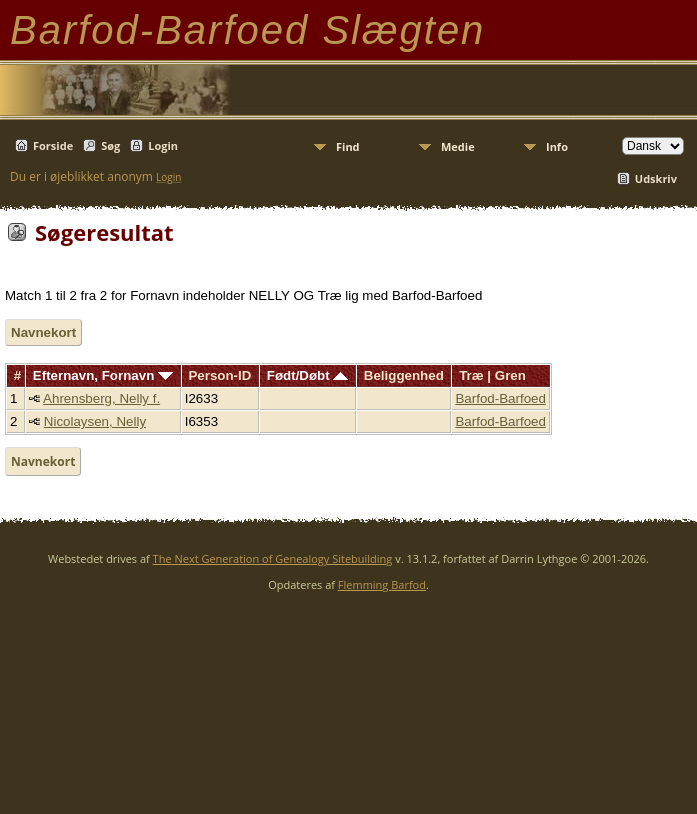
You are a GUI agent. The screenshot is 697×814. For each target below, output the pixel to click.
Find (348, 146)
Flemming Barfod (382, 584)
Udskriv (656, 178)
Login (163, 145)
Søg (110, 145)
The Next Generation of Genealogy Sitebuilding (273, 558)
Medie (458, 146)
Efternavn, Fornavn (103, 375)
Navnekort (43, 332)
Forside (53, 145)
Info (557, 146)
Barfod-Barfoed (500, 398)
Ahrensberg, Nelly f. (101, 398)
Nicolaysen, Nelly (95, 421)
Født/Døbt (308, 375)
